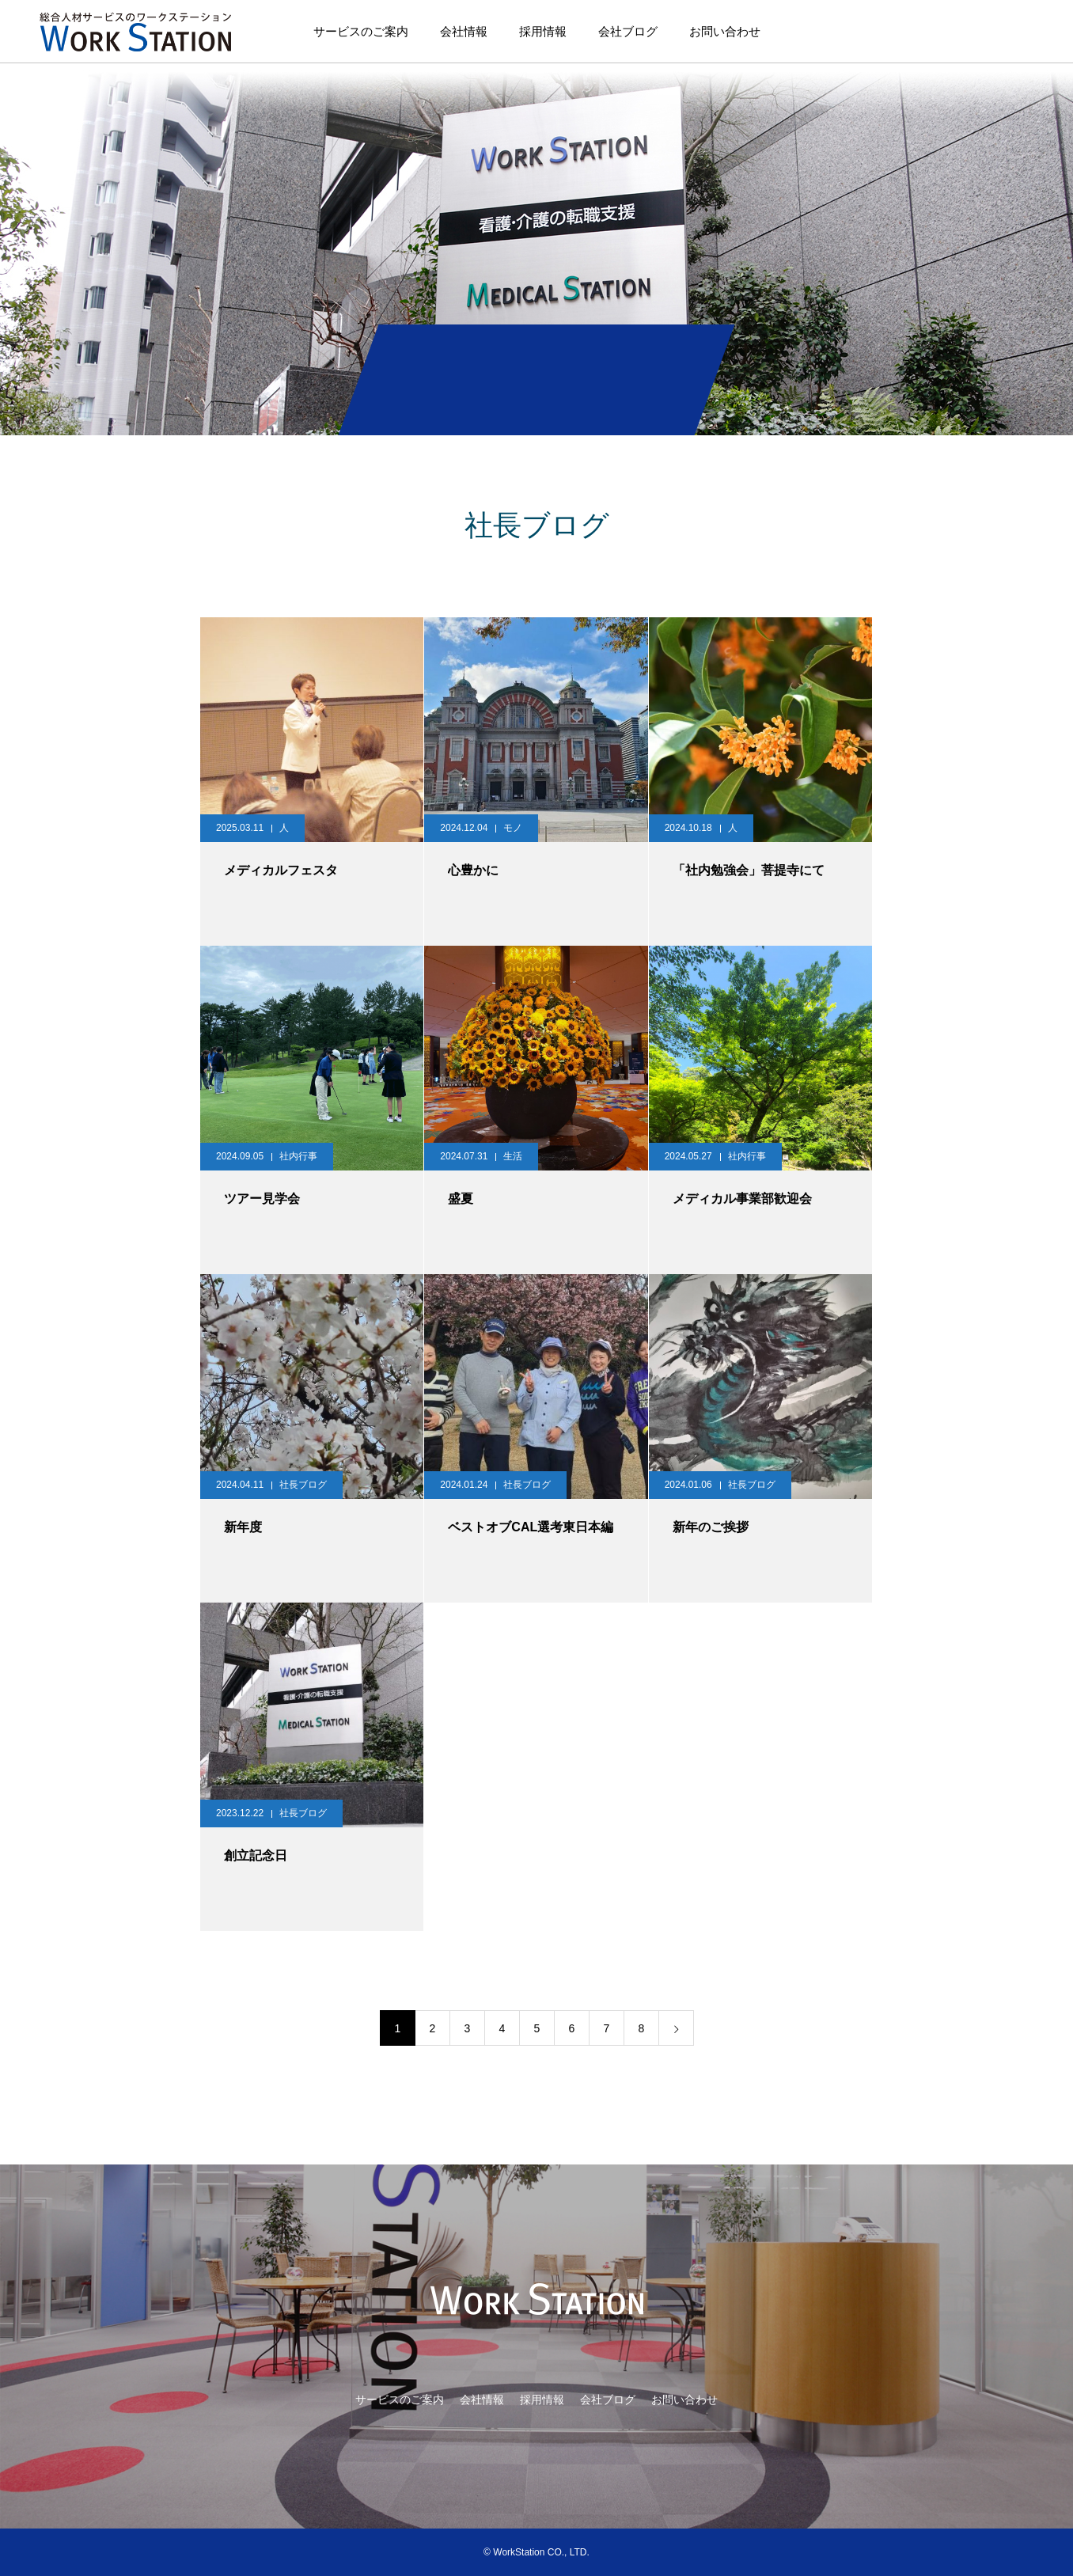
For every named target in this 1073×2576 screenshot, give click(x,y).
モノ (512, 827)
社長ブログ (303, 1484)
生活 (512, 1156)
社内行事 (298, 1156)
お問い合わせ (724, 31)
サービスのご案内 (360, 31)
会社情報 (463, 31)
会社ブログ (628, 31)
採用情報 (543, 31)
